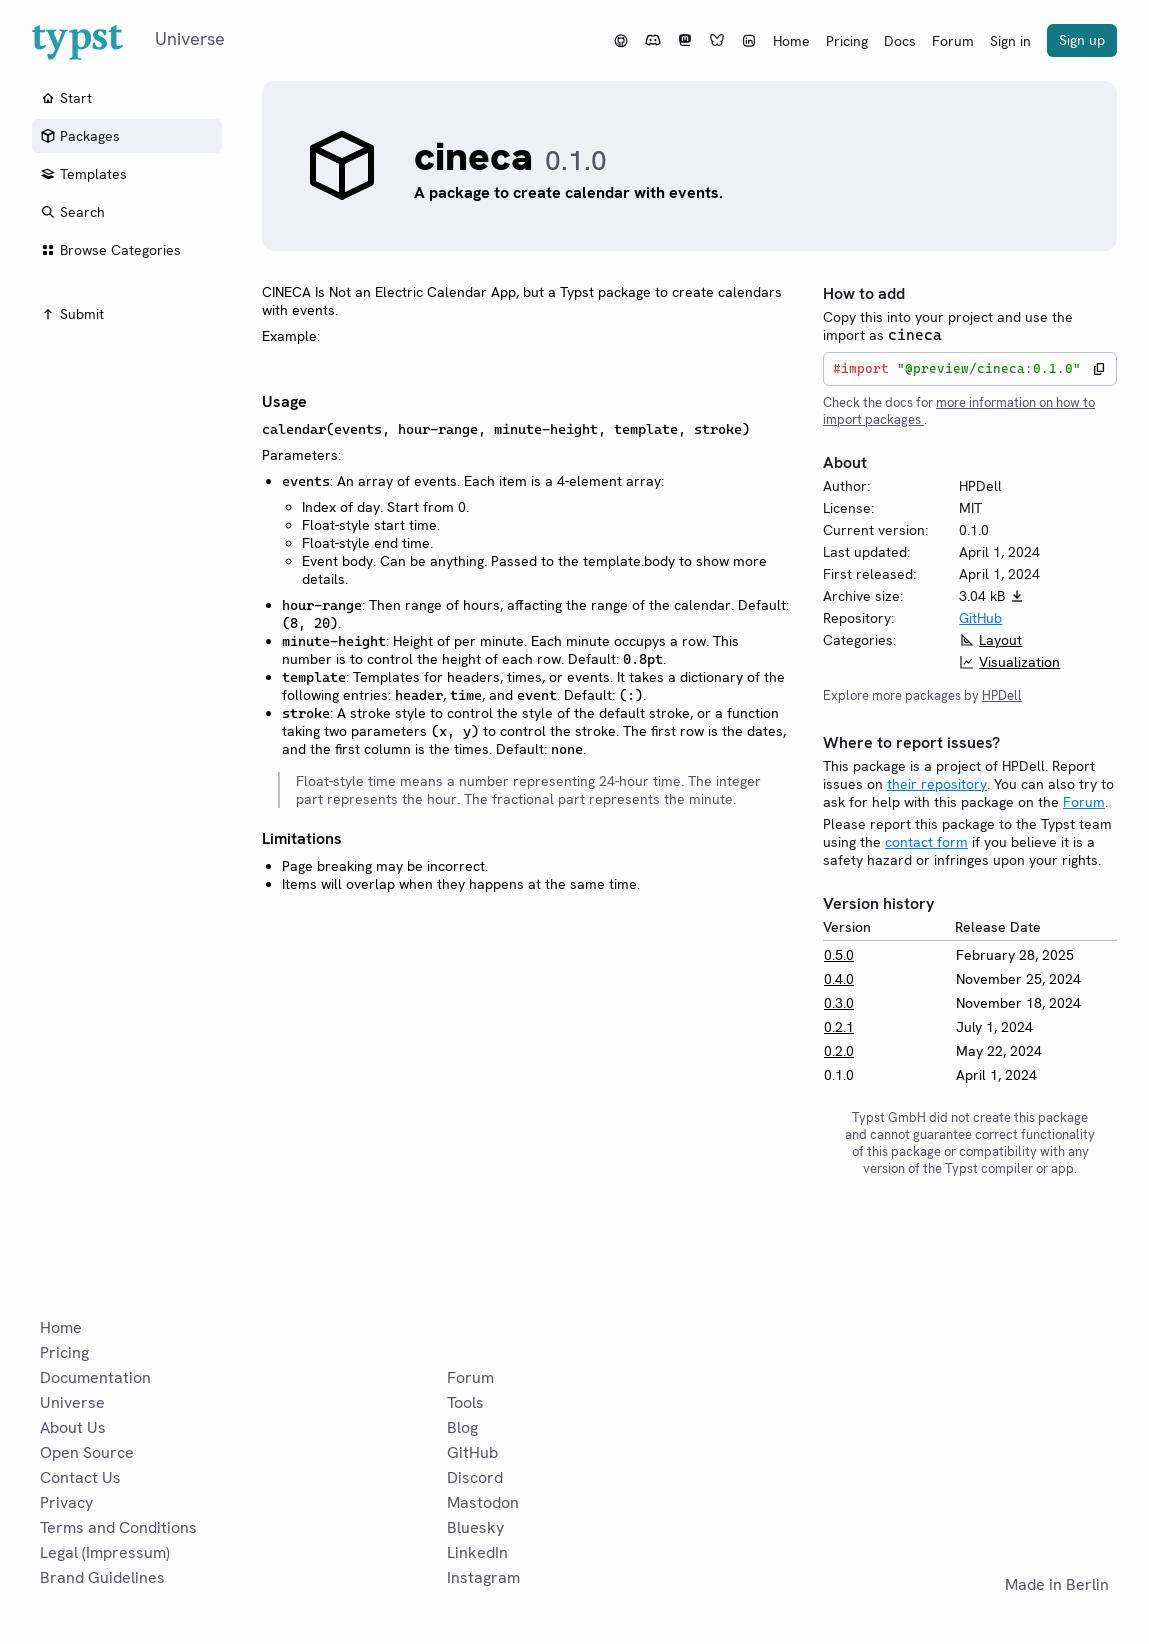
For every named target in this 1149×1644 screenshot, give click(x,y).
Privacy (66, 1502)
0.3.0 (839, 1003)
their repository (937, 784)
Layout (1000, 640)
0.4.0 (839, 979)
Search (72, 212)
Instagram (483, 1577)
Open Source (87, 1452)
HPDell (1002, 695)
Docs (900, 41)
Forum (953, 41)
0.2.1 (839, 1027)
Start (66, 98)
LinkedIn (477, 1552)
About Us (73, 1427)
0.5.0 (839, 955)
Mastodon (483, 1502)
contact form (926, 842)
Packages (80, 136)
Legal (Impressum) (105, 1552)
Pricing (847, 41)
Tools (465, 1402)
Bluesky (475, 1527)
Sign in (1010, 41)
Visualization (1019, 662)
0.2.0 (839, 1051)
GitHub (980, 618)
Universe (72, 1402)
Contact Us (80, 1477)
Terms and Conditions (118, 1527)
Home (791, 41)
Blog (462, 1427)
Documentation (95, 1377)
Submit (72, 314)
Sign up (1082, 40)
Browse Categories (110, 250)
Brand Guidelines (102, 1577)
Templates (83, 174)
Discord (475, 1477)
